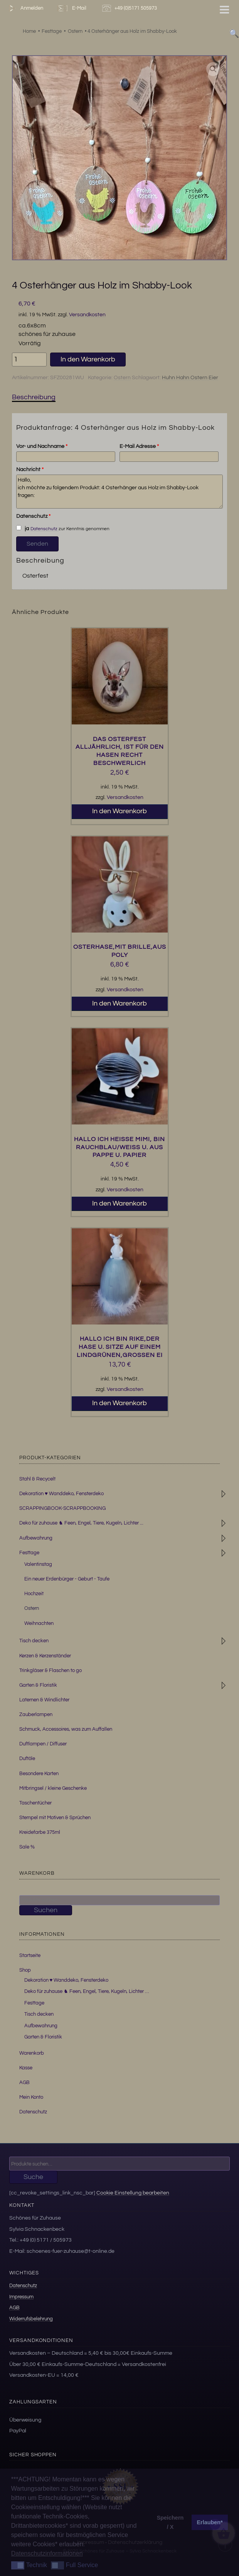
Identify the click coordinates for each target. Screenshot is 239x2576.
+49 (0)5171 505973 (130, 8)
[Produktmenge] (29, 359)
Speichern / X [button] (170, 2522)
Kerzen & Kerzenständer (45, 1656)
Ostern (122, 377)
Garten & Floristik (38, 1685)
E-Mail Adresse (139, 446)
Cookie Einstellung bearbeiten (132, 2193)
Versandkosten (87, 314)
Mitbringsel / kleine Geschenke (53, 1788)
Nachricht (30, 469)
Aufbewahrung (35, 1538)
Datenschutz (33, 516)
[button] (213, 69)
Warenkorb (31, 2053)
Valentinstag (38, 1564)
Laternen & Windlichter (44, 1700)
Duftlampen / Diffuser (43, 1744)
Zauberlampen (35, 1714)
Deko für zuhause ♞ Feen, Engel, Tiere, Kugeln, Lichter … (86, 1991)
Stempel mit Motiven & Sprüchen (55, 1817)
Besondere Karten (39, 1773)
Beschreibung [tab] (34, 397)
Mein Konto (31, 2097)
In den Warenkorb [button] (119, 811)
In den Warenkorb (88, 359)
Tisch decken (34, 1640)
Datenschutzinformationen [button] (47, 2553)
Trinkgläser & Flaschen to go (50, 1670)
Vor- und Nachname (41, 446)
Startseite (29, 1955)
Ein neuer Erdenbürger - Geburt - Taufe (66, 1579)
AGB (24, 2082)
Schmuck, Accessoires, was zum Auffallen (65, 1729)
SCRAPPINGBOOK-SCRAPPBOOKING (62, 1508)
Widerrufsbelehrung (31, 2319)
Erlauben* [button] (210, 2522)
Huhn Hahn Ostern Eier (190, 377)
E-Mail (71, 8)
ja (22, 528)
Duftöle (27, 1758)
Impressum (21, 2297)
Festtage (29, 1552)
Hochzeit (34, 1593)
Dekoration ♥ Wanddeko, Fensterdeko (61, 1493)
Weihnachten (39, 1623)
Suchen (45, 1910)
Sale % (27, 1847)
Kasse (25, 2068)
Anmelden (24, 8)
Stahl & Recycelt (37, 1479)
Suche (33, 2177)
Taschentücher (35, 1803)
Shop (25, 1970)
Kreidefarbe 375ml (39, 1832)
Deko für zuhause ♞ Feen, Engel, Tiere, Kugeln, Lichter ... (81, 1523)
